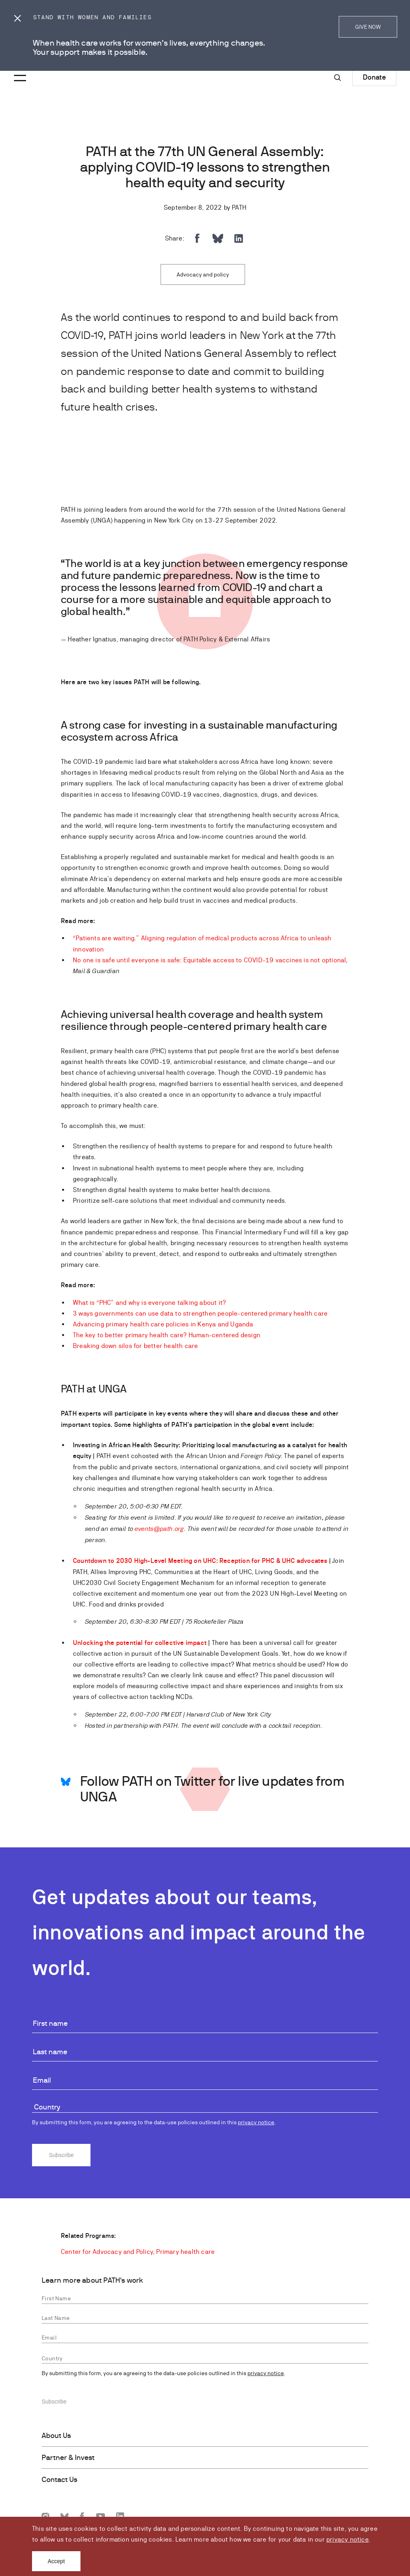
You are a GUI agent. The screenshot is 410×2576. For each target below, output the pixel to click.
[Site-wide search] (338, 78)
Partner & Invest (68, 2458)
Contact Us (59, 2480)
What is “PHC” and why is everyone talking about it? (149, 1302)
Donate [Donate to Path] (374, 77)
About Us (56, 2436)
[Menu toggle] (19, 72)
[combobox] (205, 2108)
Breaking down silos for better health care (135, 1346)
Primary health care (185, 2252)
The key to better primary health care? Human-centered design (166, 1335)
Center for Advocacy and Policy (107, 2252)
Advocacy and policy (203, 274)
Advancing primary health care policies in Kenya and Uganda (163, 1324)
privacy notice (347, 2539)
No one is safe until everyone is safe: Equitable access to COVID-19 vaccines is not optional (209, 960)
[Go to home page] (46, 79)
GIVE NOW (368, 27)
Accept (56, 2561)
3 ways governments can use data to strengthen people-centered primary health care (200, 1313)
